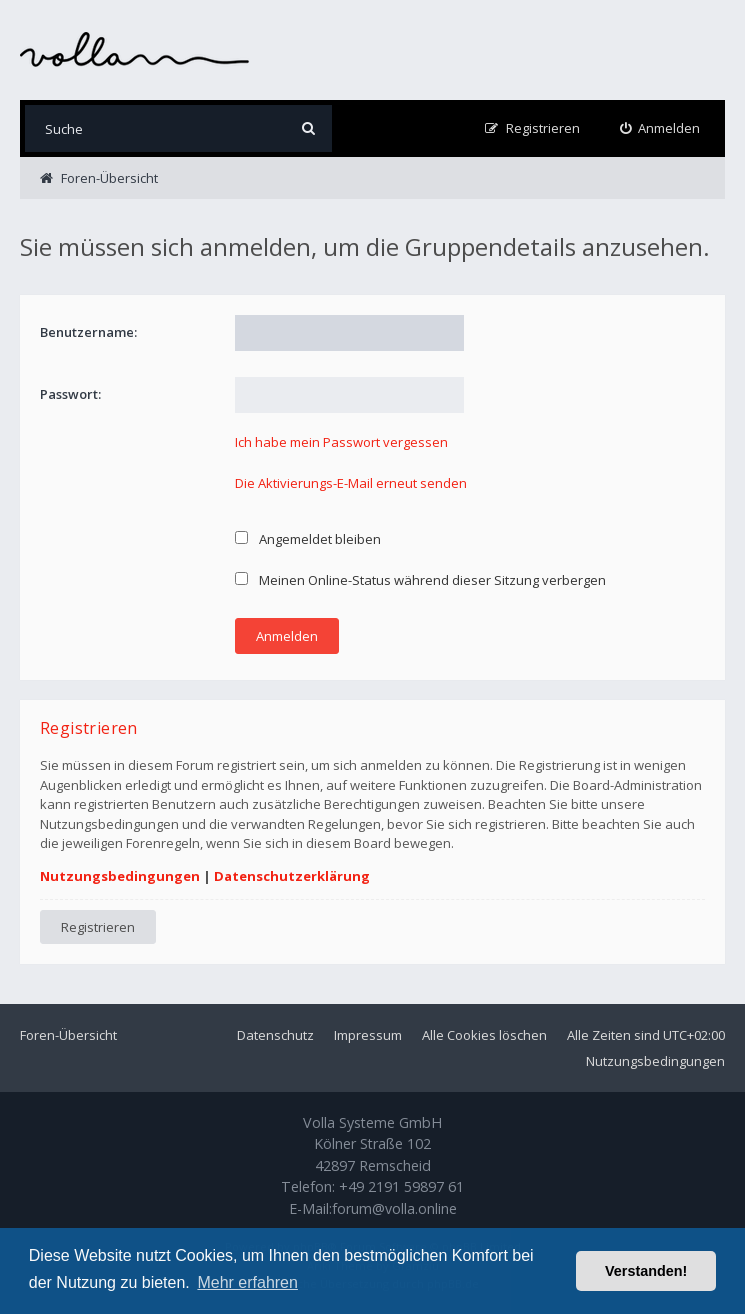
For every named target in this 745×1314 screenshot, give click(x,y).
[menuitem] (660, 128)
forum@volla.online (394, 1208)
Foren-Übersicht (68, 1035)
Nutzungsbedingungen (120, 876)
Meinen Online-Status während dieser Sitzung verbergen (420, 580)
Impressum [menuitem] (368, 1035)
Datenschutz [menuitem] (275, 1035)
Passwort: (70, 394)
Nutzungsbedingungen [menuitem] (655, 1061)
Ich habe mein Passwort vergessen (341, 442)
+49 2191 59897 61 (401, 1186)
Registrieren (98, 927)
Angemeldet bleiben (308, 539)
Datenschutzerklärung (292, 876)
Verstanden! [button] (646, 1271)
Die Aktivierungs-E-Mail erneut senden (351, 483)
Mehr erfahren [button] (247, 1282)
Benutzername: (88, 332)
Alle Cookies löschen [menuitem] (484, 1035)
